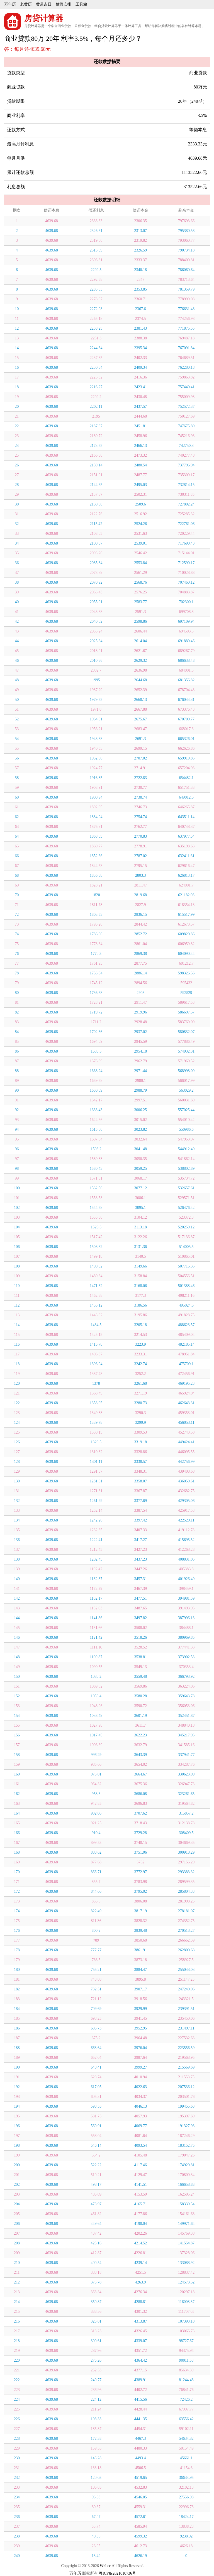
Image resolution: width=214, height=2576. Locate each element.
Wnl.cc (105, 2566)
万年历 (10, 4)
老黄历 (26, 4)
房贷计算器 (43, 18)
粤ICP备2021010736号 (117, 2573)
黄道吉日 (44, 4)
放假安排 (63, 4)
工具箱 (81, 4)
